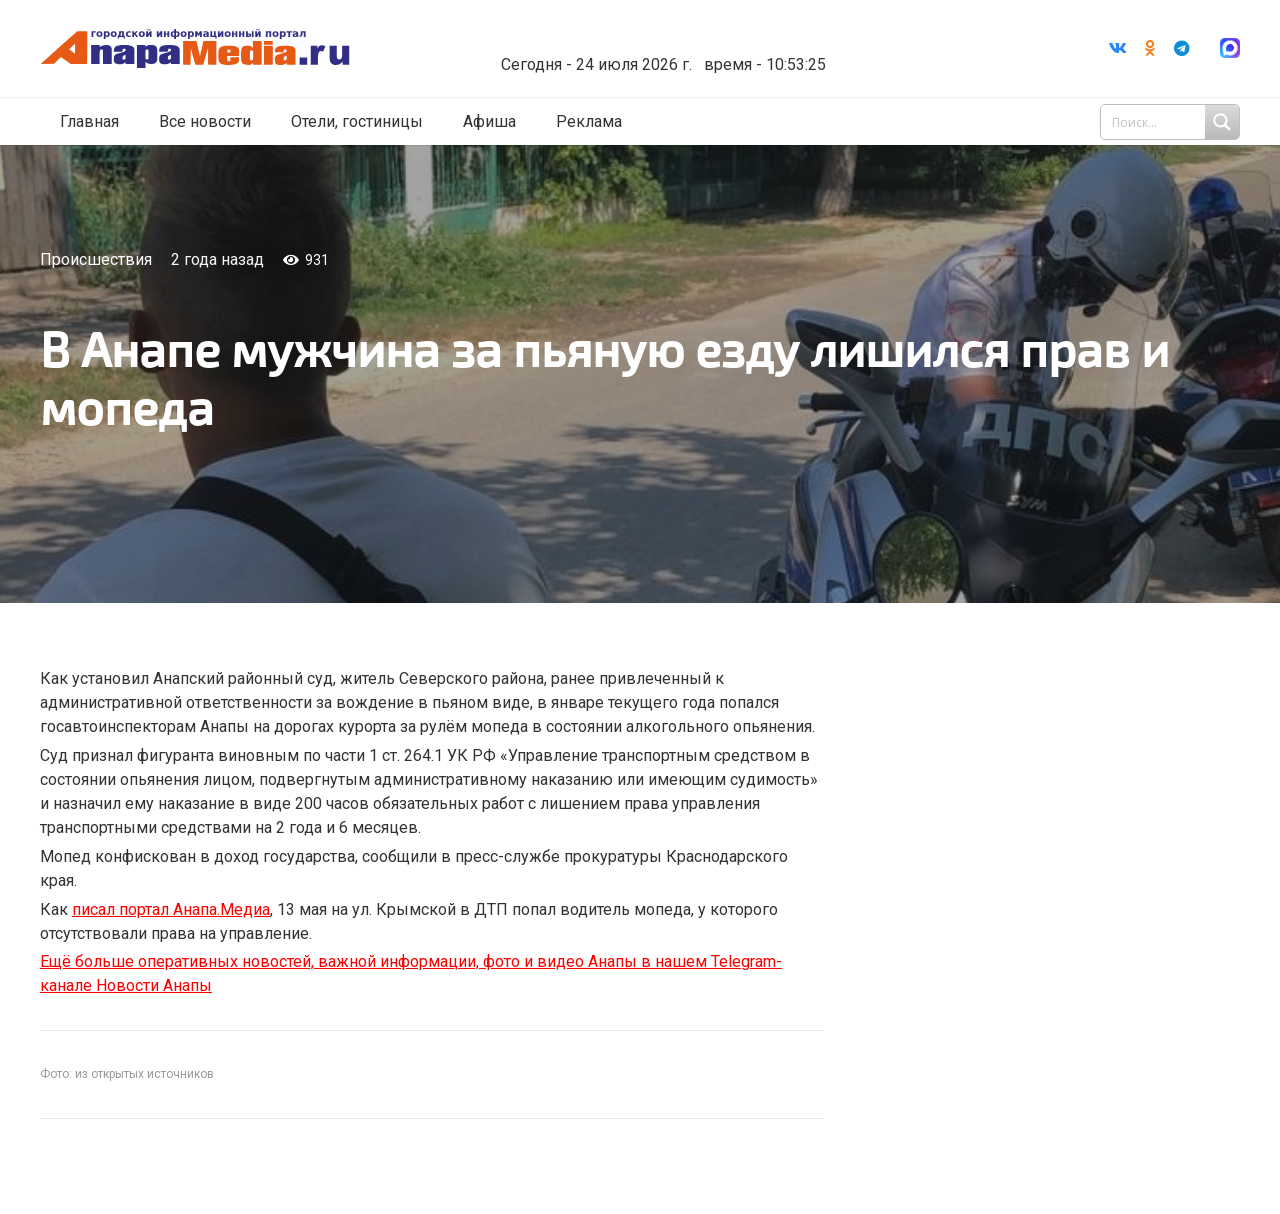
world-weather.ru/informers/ (724, 53)
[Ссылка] (263, 51)
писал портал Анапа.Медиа (171, 909)
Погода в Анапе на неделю (724, 35)
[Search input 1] (1172, 128)
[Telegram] (1182, 51)
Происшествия (96, 259)
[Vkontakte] (1118, 51)
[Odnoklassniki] (1150, 51)
